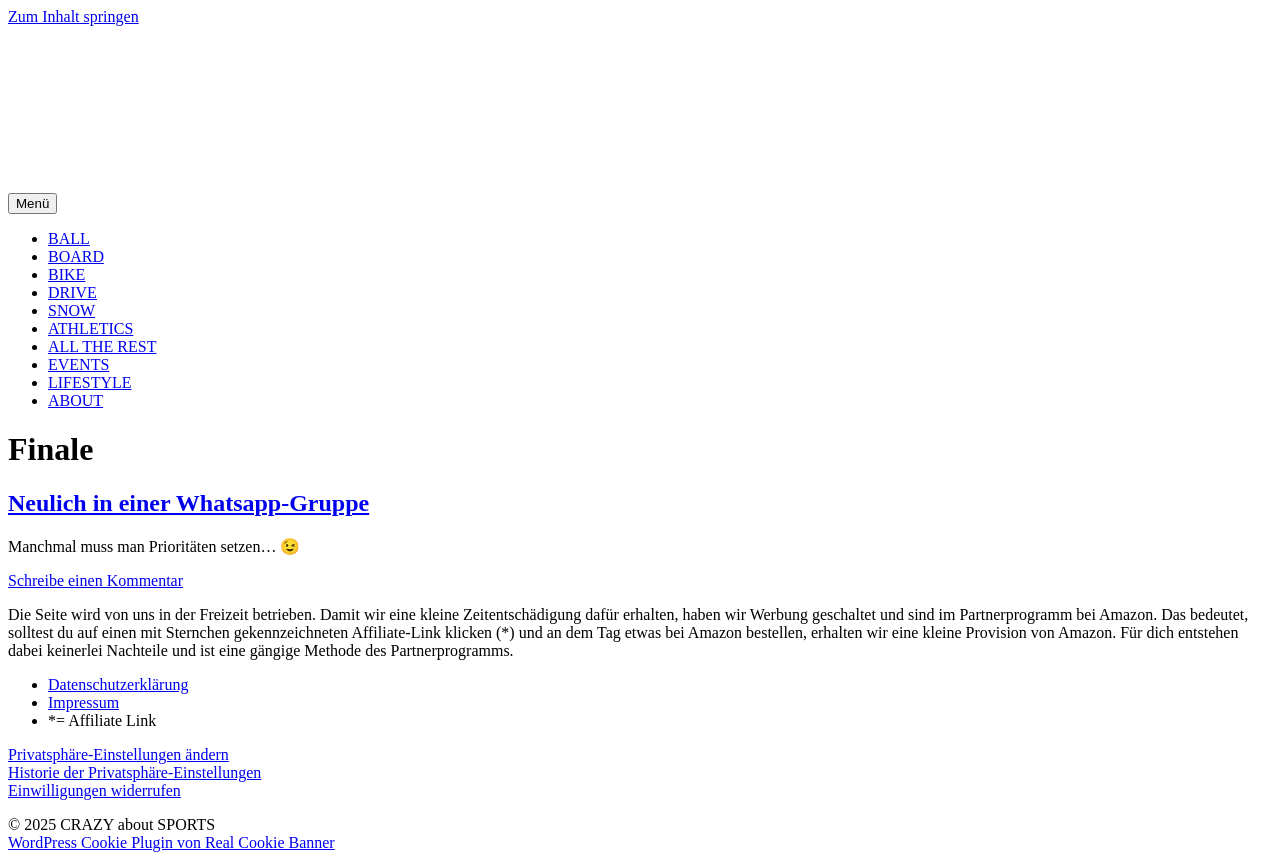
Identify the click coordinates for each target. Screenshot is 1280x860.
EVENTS (78, 364)
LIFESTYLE (90, 382)
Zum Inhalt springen (73, 16)
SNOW (71, 310)
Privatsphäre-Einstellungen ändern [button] (118, 754)
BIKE (66, 274)
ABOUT (75, 400)
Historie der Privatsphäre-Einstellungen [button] (134, 772)
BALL (69, 238)
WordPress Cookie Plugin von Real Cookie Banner (171, 842)
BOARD (76, 256)
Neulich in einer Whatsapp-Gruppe (188, 503)
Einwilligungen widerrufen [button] (94, 790)
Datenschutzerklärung (118, 684)
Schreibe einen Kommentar (95, 580)
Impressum (83, 702)
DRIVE (72, 292)
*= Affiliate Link (102, 720)
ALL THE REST (102, 346)
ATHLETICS (90, 328)
